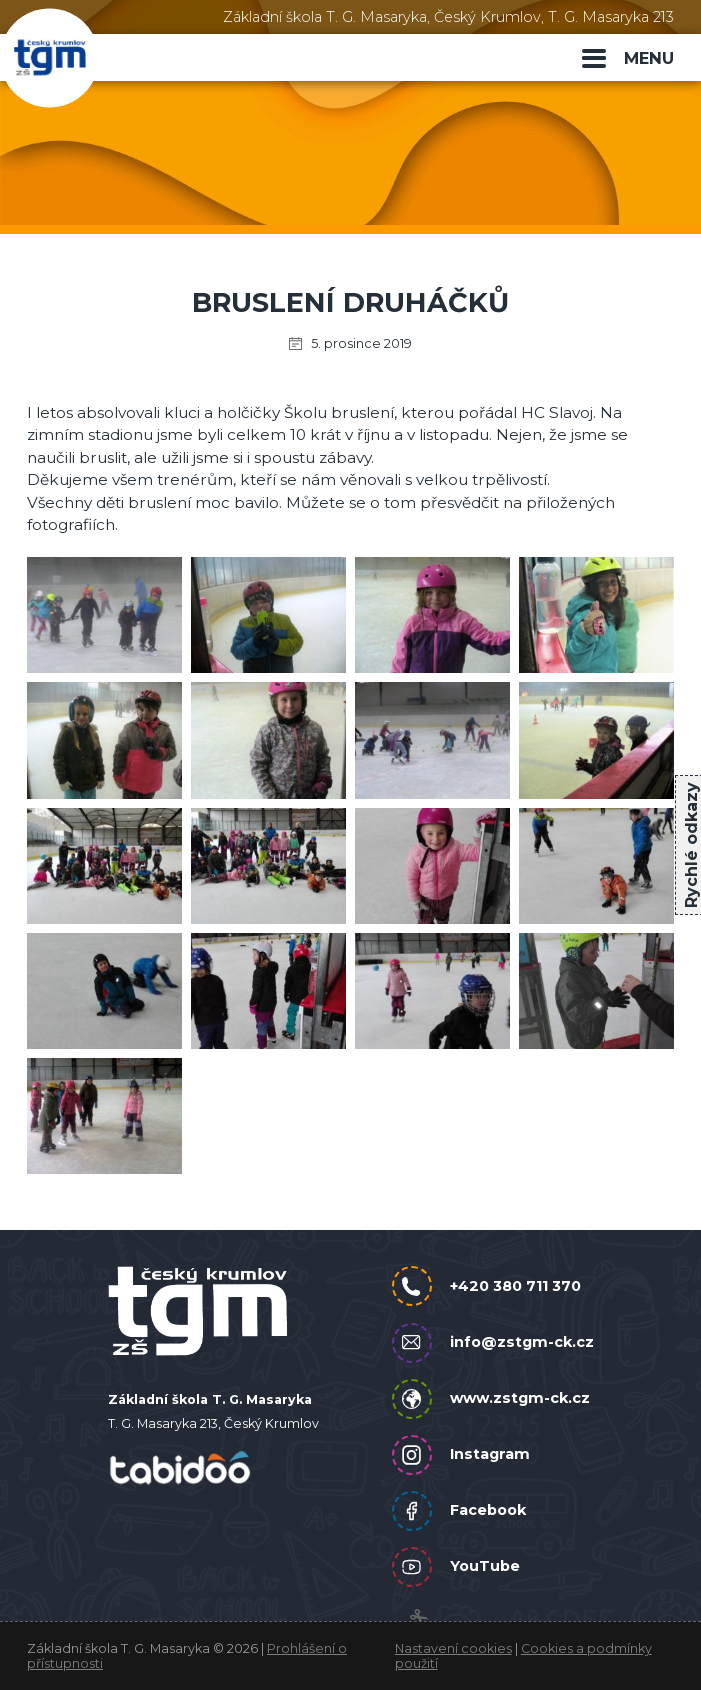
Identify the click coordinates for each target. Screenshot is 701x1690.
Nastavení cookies (453, 1648)
